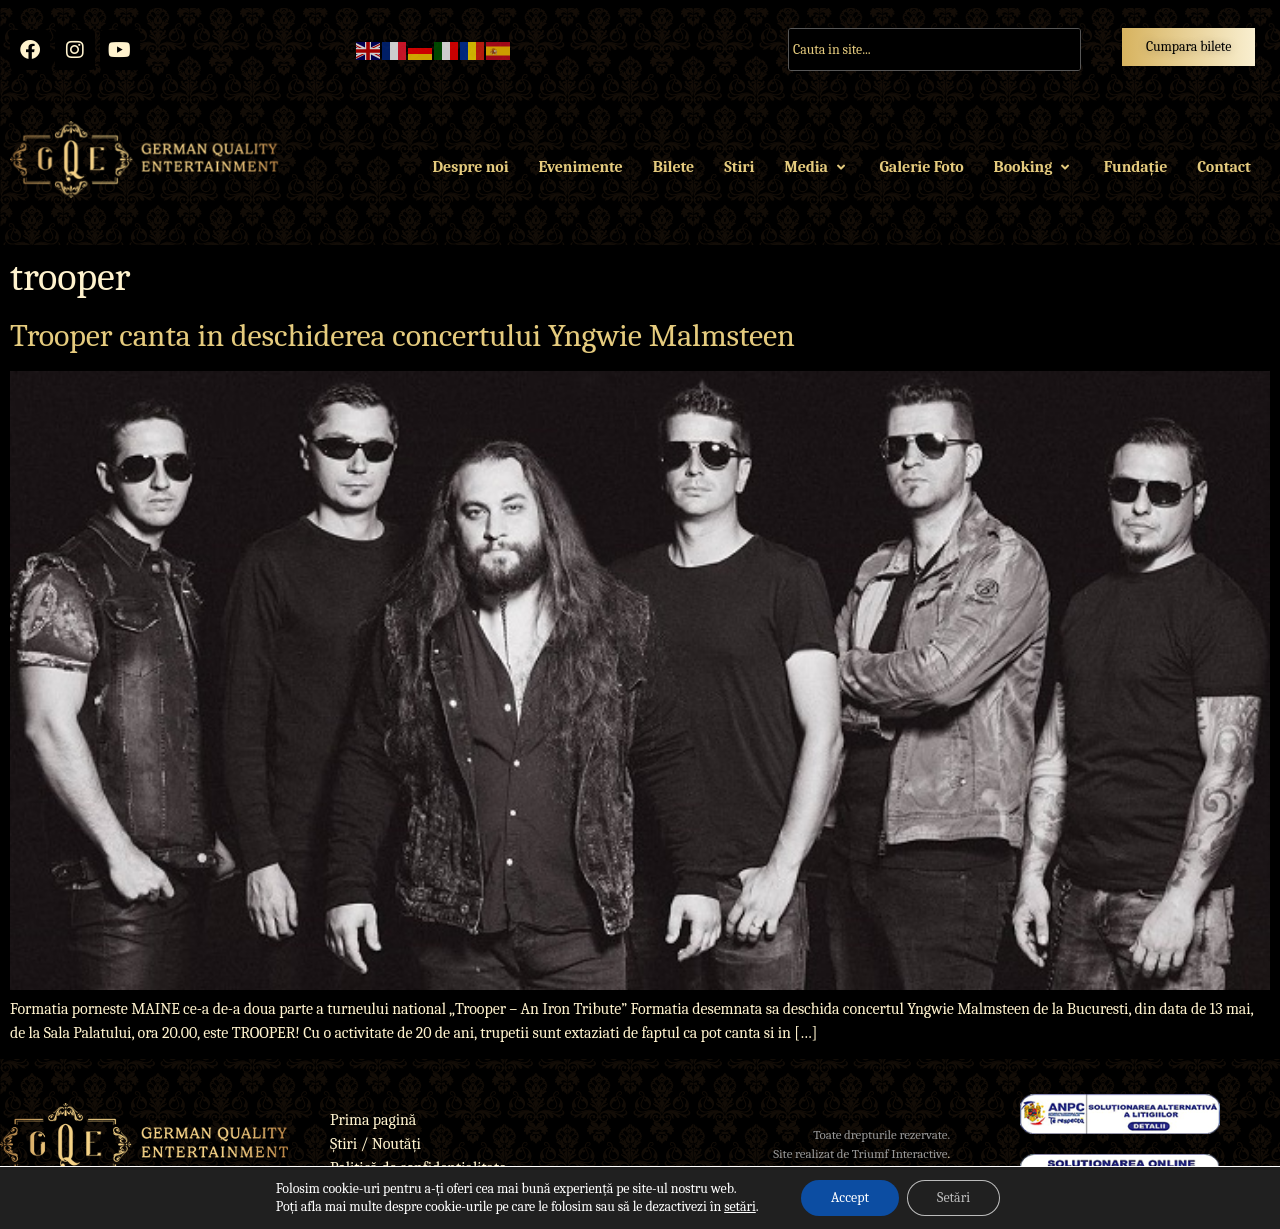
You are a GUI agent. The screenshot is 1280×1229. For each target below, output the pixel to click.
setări (740, 1206)
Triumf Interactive (900, 1153)
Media (816, 167)
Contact (1223, 167)
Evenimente (580, 167)
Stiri (739, 167)
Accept (850, 1197)
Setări (953, 1197)
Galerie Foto (922, 167)
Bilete (673, 167)
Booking (1034, 167)
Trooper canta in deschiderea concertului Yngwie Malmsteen (402, 335)
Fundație (1135, 167)
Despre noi (471, 167)
